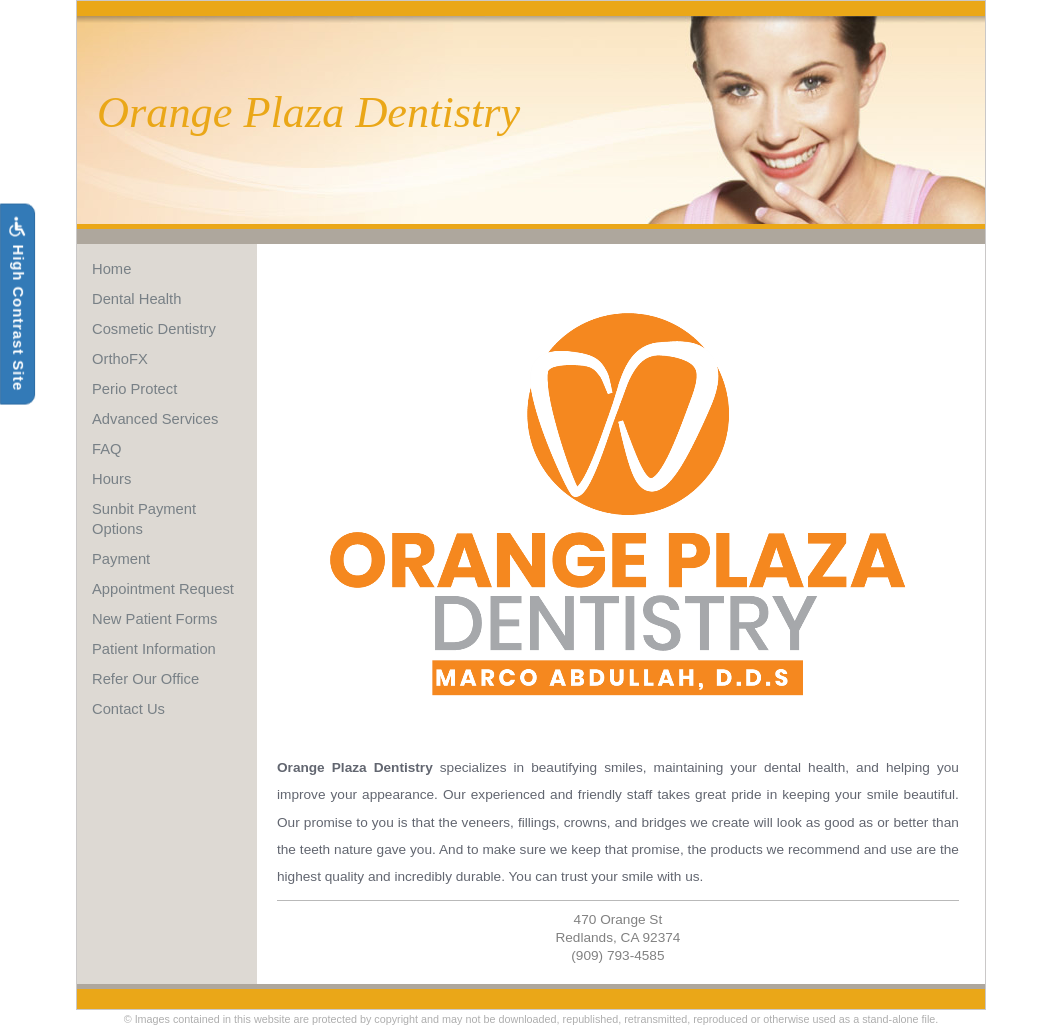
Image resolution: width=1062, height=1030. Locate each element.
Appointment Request (163, 589)
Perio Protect (134, 389)
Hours (111, 479)
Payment (121, 559)
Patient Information (154, 649)
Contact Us (128, 709)
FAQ (107, 449)
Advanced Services (155, 419)
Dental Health (136, 299)
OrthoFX (120, 359)
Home (111, 269)
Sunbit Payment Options (144, 519)
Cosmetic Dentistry (154, 329)
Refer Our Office (145, 679)
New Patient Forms (154, 619)
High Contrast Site (17, 304)
